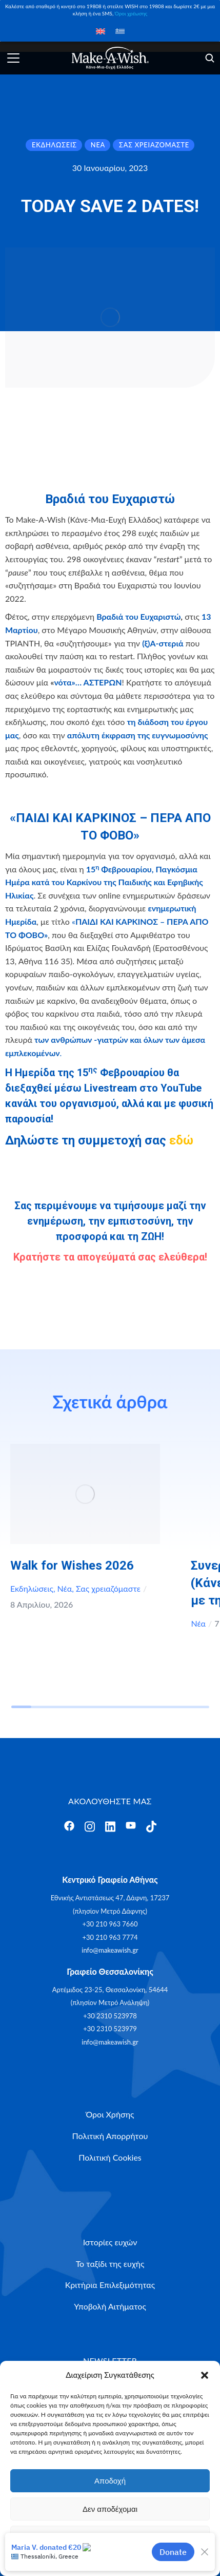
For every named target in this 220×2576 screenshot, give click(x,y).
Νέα (64, 1588)
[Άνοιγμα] (13, 58)
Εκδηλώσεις (31, 1588)
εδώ (181, 1140)
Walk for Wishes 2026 (72, 1565)
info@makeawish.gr (110, 1950)
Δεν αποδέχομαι (110, 2509)
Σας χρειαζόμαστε (108, 1588)
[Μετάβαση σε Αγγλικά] (100, 30)
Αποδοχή (110, 2480)
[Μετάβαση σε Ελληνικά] (120, 30)
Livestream (110, 1088)
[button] (204, 2375)
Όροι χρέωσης (131, 13)
